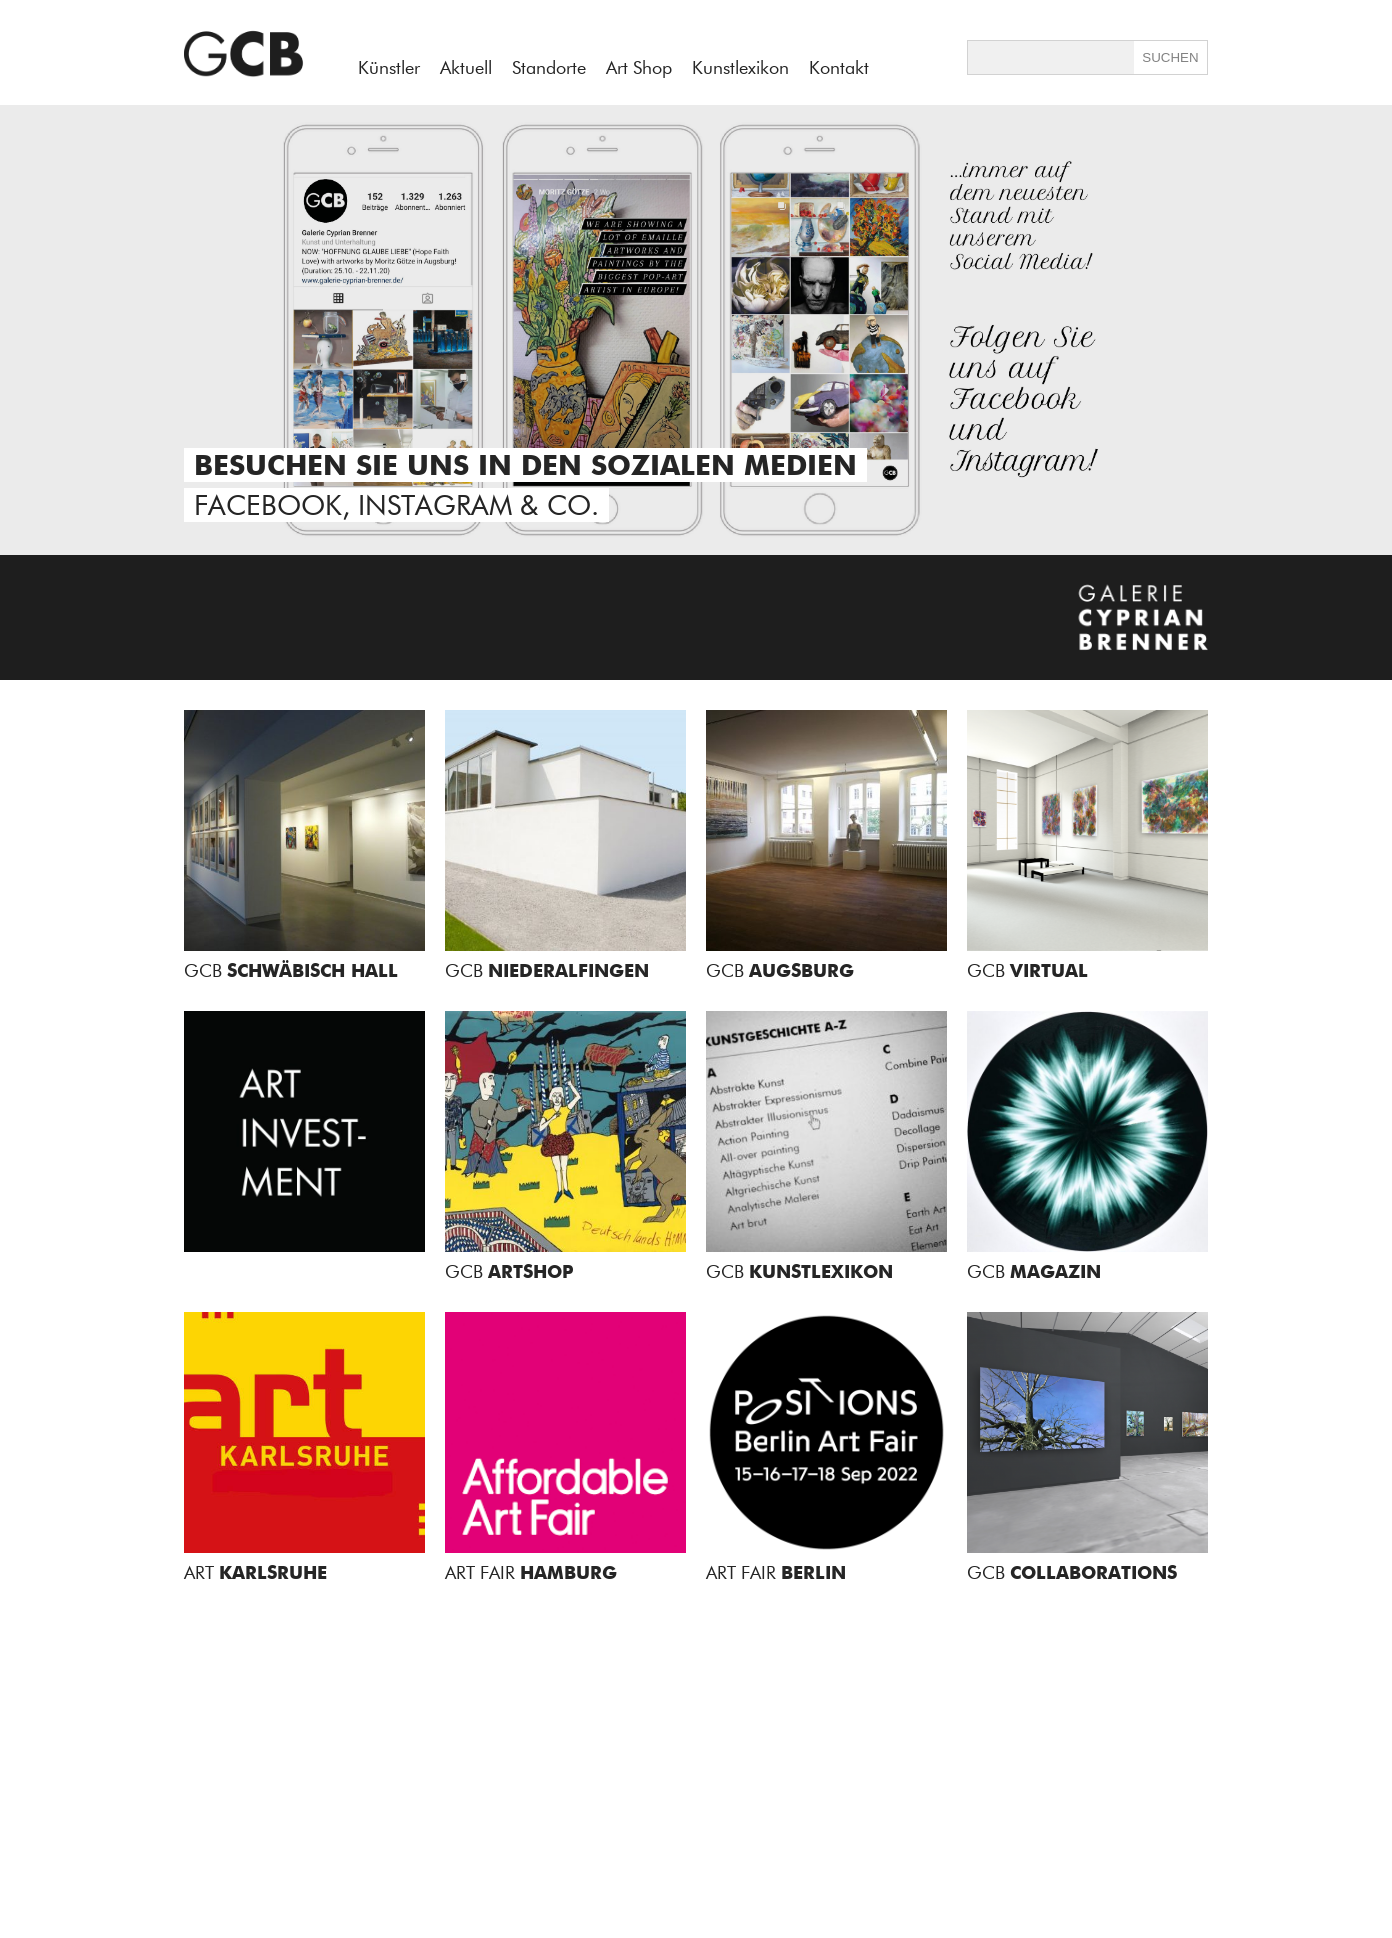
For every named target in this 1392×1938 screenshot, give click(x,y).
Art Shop (639, 68)
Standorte (549, 68)
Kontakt (839, 68)
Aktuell (466, 68)
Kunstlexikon (740, 68)
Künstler (389, 68)
